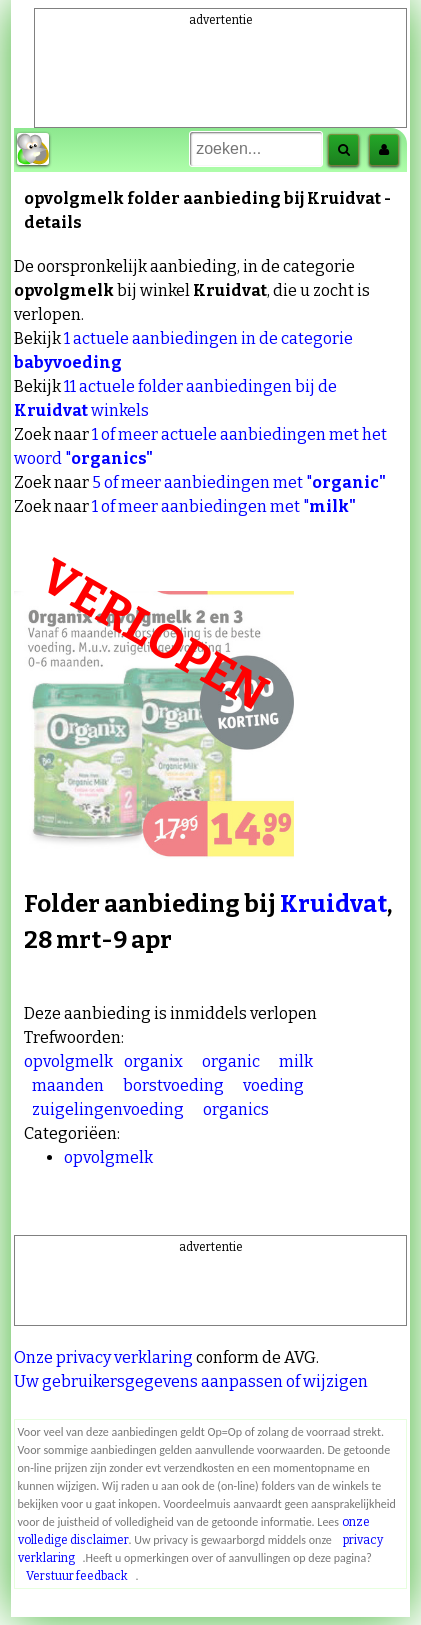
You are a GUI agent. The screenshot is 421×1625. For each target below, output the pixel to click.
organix (153, 1061)
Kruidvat (333, 904)
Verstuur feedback (77, 1576)
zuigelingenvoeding (108, 1109)
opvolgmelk (68, 1061)
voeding (273, 1085)
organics (236, 1109)
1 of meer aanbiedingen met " (224, 506)
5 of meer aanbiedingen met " (239, 482)
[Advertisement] (221, 59)
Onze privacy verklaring (103, 1357)
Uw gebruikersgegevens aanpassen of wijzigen (191, 1381)
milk (296, 1061)
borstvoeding (173, 1085)
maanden (68, 1085)
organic (231, 1061)
